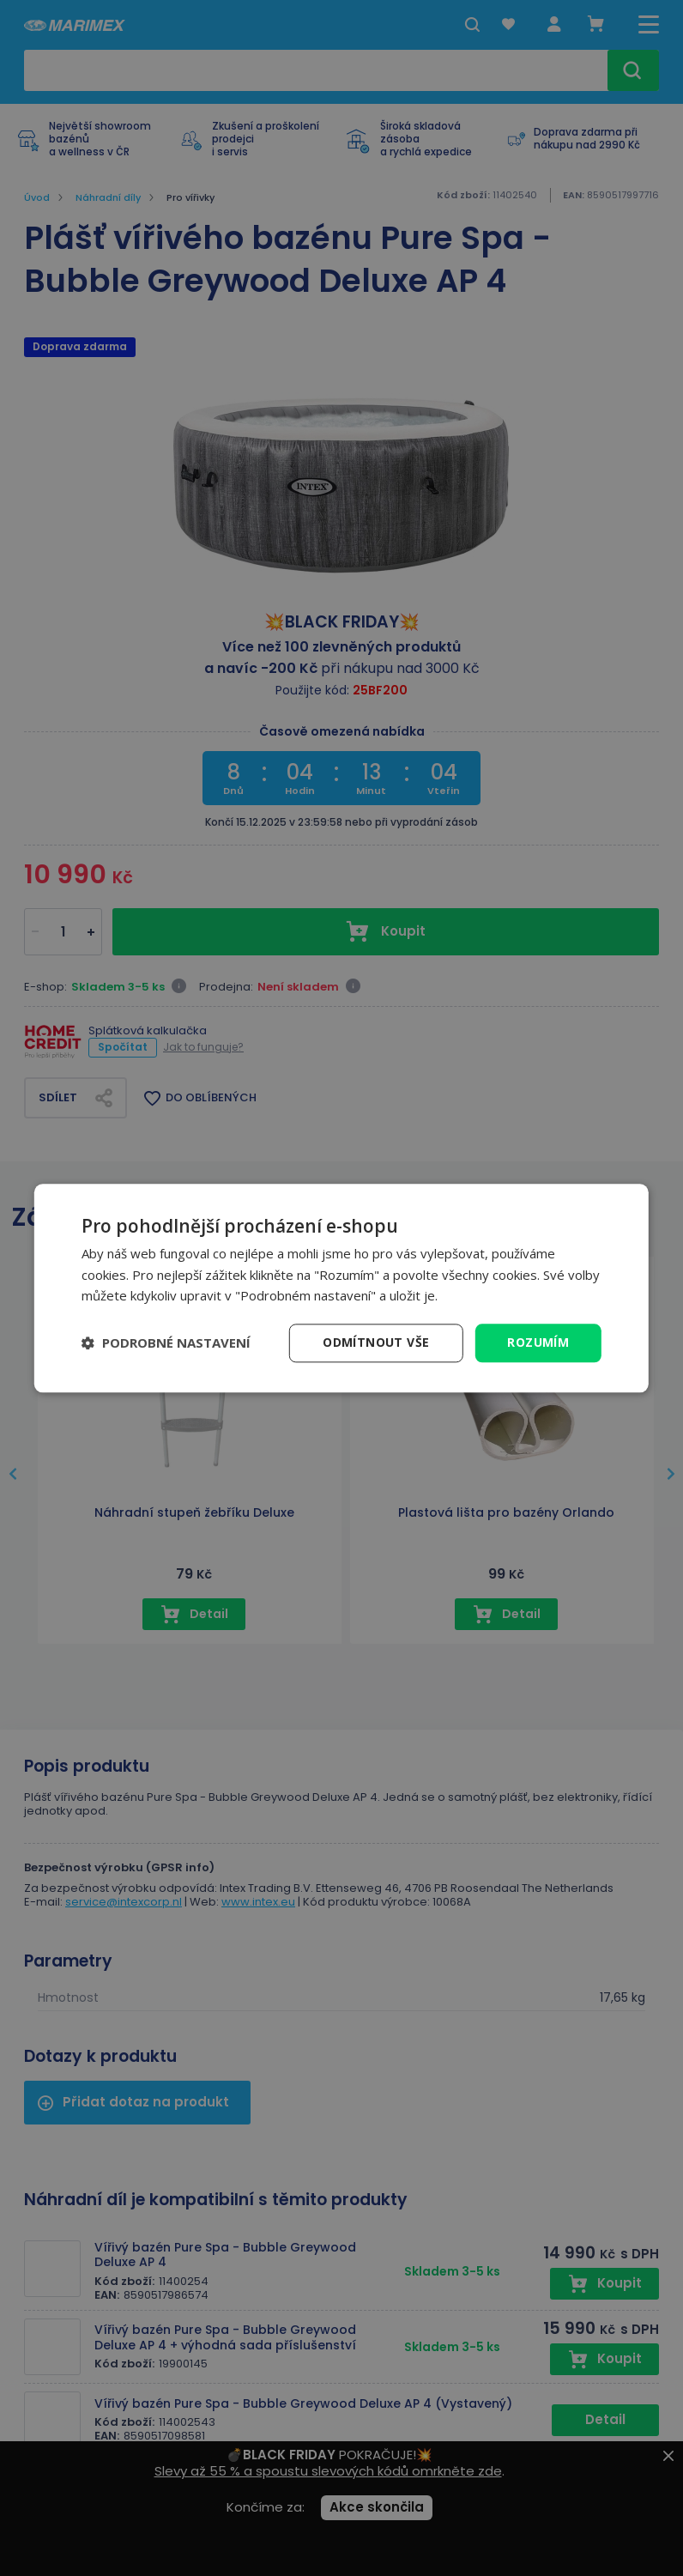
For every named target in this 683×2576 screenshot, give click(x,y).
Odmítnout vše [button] (376, 1342)
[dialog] (341, 1288)
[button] (166, 1343)
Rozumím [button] (538, 1342)
